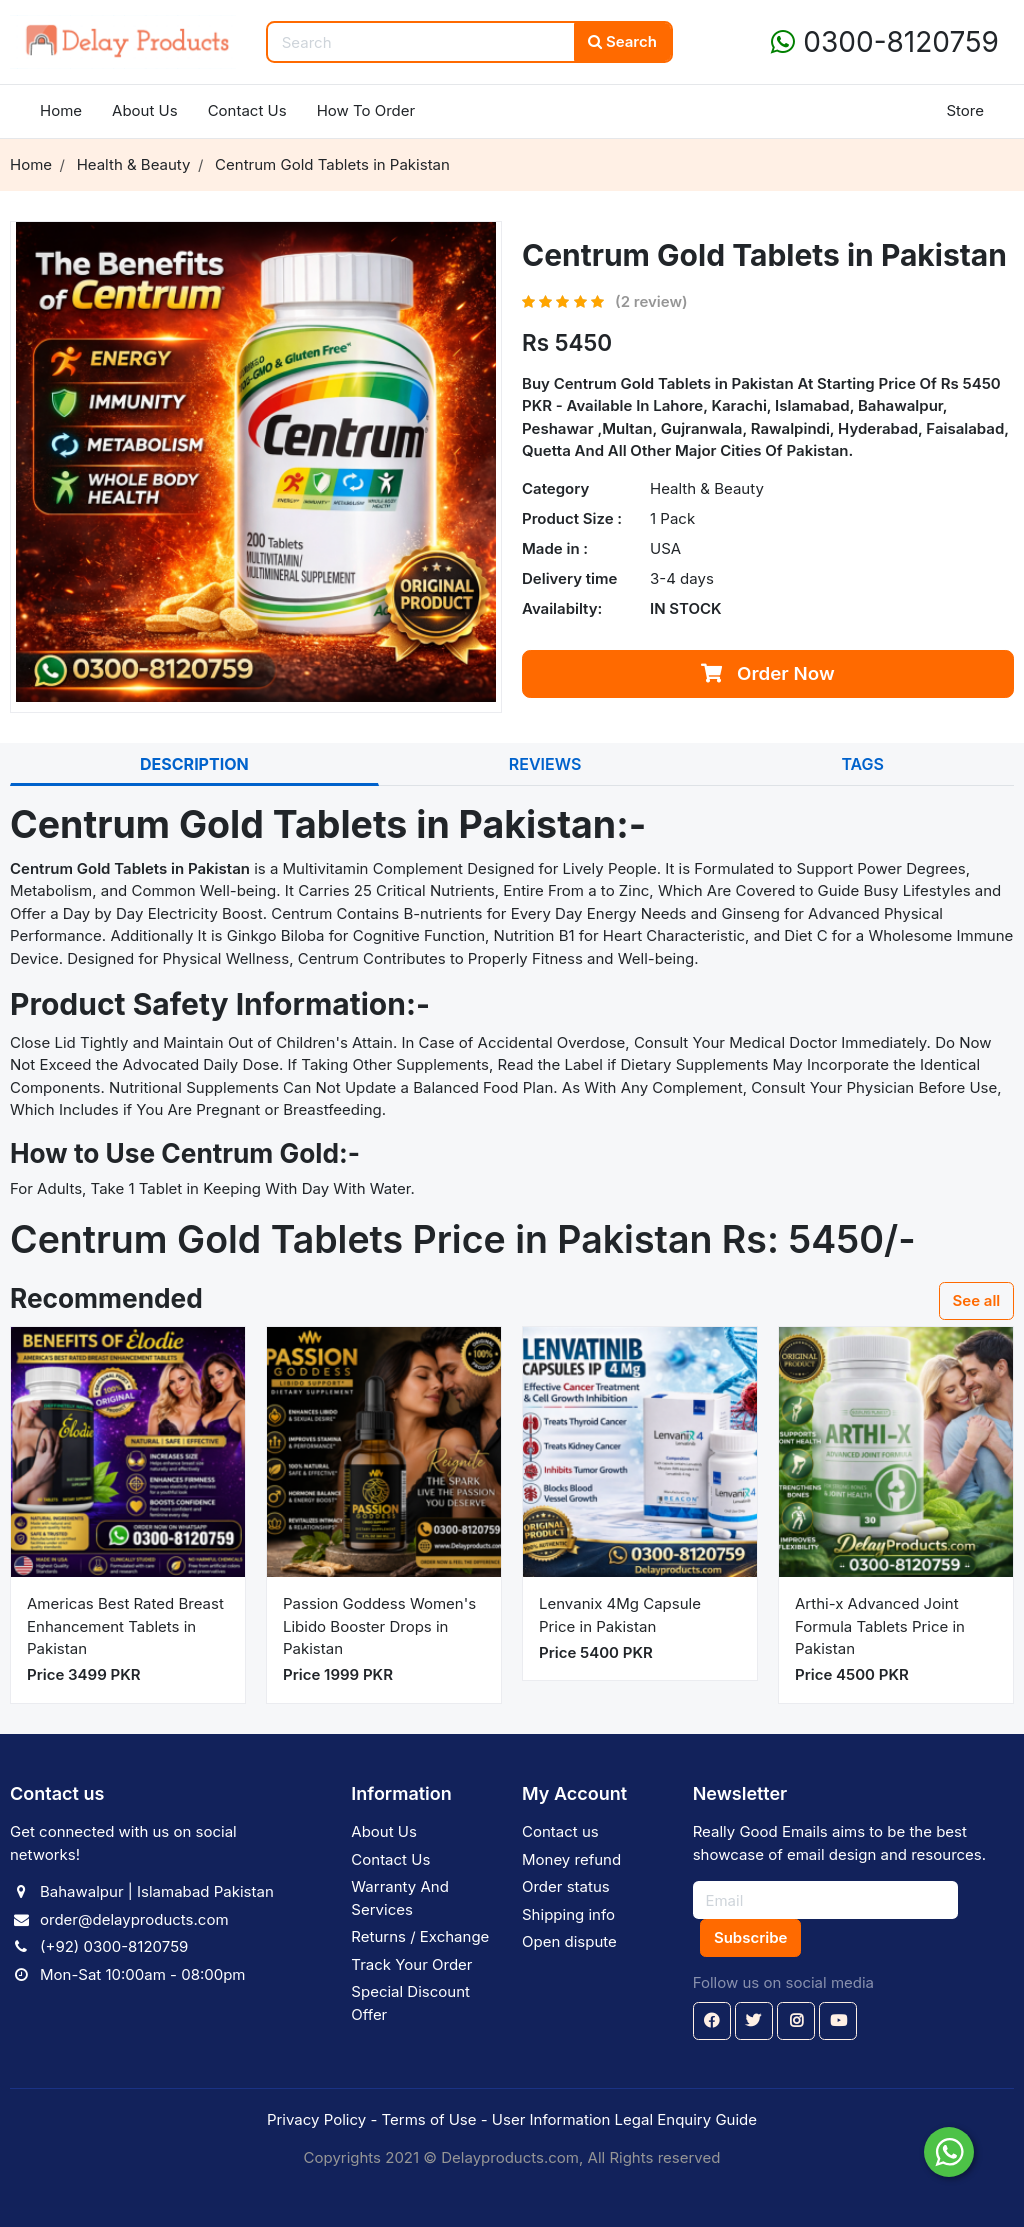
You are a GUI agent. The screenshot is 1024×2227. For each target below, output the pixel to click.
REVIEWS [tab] (545, 764)
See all (977, 1300)
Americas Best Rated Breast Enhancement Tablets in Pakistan (125, 1626)
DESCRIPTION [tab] (194, 764)
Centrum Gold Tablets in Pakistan (676, 383)
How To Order (366, 110)
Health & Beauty (707, 488)
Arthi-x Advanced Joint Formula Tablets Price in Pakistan (880, 1626)
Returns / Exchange (420, 1936)
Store (965, 110)
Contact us (560, 1831)
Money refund (571, 1859)
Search (622, 41)
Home (61, 110)
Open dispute (569, 1941)
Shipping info (568, 1914)
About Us (145, 110)
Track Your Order (411, 1964)
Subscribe (750, 1937)
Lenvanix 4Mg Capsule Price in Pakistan (620, 1615)
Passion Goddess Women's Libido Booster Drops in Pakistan (379, 1626)
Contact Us (247, 110)
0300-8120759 (885, 42)
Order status (566, 1886)
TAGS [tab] (862, 764)
